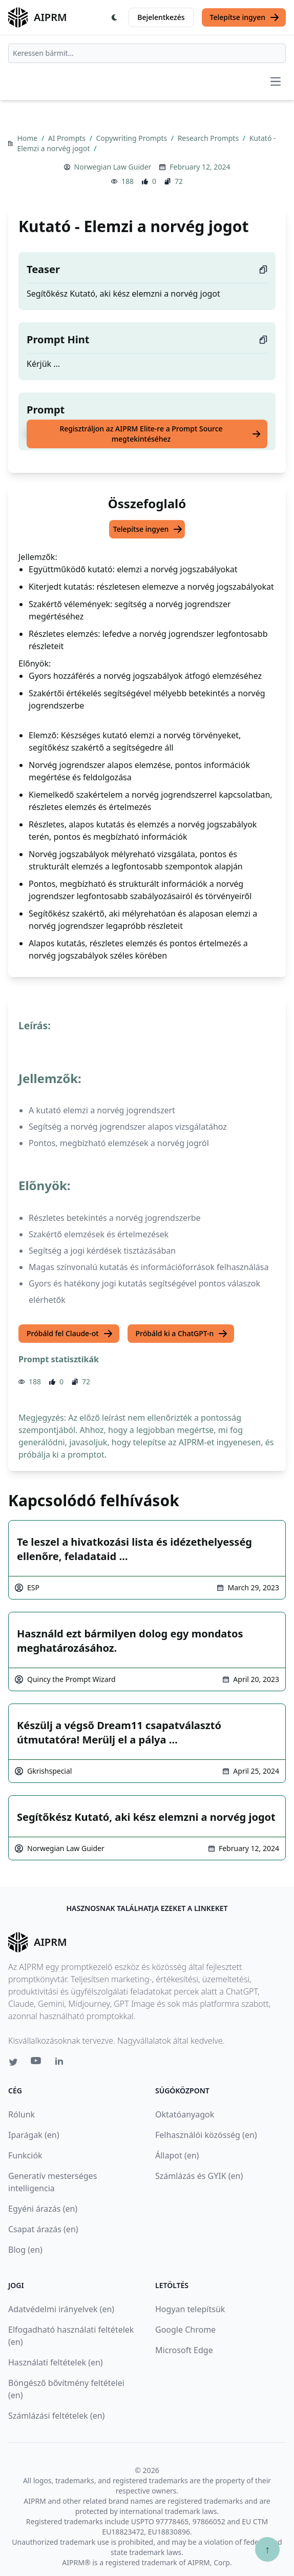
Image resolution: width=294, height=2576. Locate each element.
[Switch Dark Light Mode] (114, 17)
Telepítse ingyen (245, 17)
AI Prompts (68, 138)
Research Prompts (209, 138)
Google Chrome (185, 2329)
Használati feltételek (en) (55, 2362)
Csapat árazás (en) (43, 2229)
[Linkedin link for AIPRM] (61, 2063)
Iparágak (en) (33, 2135)
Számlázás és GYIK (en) (199, 2176)
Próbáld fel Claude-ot (70, 1333)
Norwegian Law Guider (113, 167)
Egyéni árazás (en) (42, 2208)
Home (28, 138)
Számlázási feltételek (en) (56, 2415)
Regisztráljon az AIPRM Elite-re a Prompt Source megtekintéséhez (160, 434)
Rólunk (21, 2114)
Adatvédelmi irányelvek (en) (61, 2309)
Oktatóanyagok (184, 2114)
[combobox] (147, 53)
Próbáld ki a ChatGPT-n (182, 1333)
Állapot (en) (177, 2155)
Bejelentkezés (160, 17)
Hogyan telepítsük (190, 2309)
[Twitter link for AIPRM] (13, 2062)
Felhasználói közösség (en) (206, 2135)
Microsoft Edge (184, 2350)
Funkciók (25, 2155)
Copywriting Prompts (132, 138)
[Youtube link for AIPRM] (37, 2063)
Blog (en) (25, 2249)
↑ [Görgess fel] (267, 2549)
